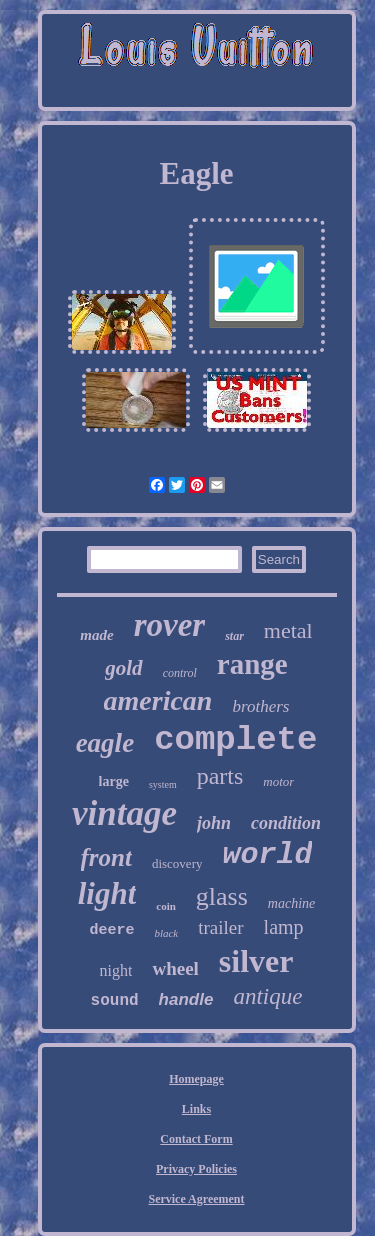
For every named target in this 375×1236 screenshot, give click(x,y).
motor (278, 781)
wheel (175, 968)
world (267, 855)
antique (267, 996)
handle (186, 999)
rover (169, 625)
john (214, 823)
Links (196, 1109)
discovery (177, 863)
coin (166, 906)
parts (220, 776)
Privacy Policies (196, 1169)
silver (256, 961)
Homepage (196, 1079)
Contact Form (196, 1139)
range (252, 664)
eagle (105, 743)
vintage (124, 813)
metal (288, 630)
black (166, 933)
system (163, 784)
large (114, 781)
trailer (220, 927)
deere (111, 930)
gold (123, 668)
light (107, 893)
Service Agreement (196, 1199)
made (96, 635)
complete (235, 740)
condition (286, 823)
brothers (260, 706)
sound (115, 1001)
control (180, 673)
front (106, 857)
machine (291, 903)
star (234, 636)
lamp (284, 927)
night (116, 970)
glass (222, 896)
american (158, 700)
